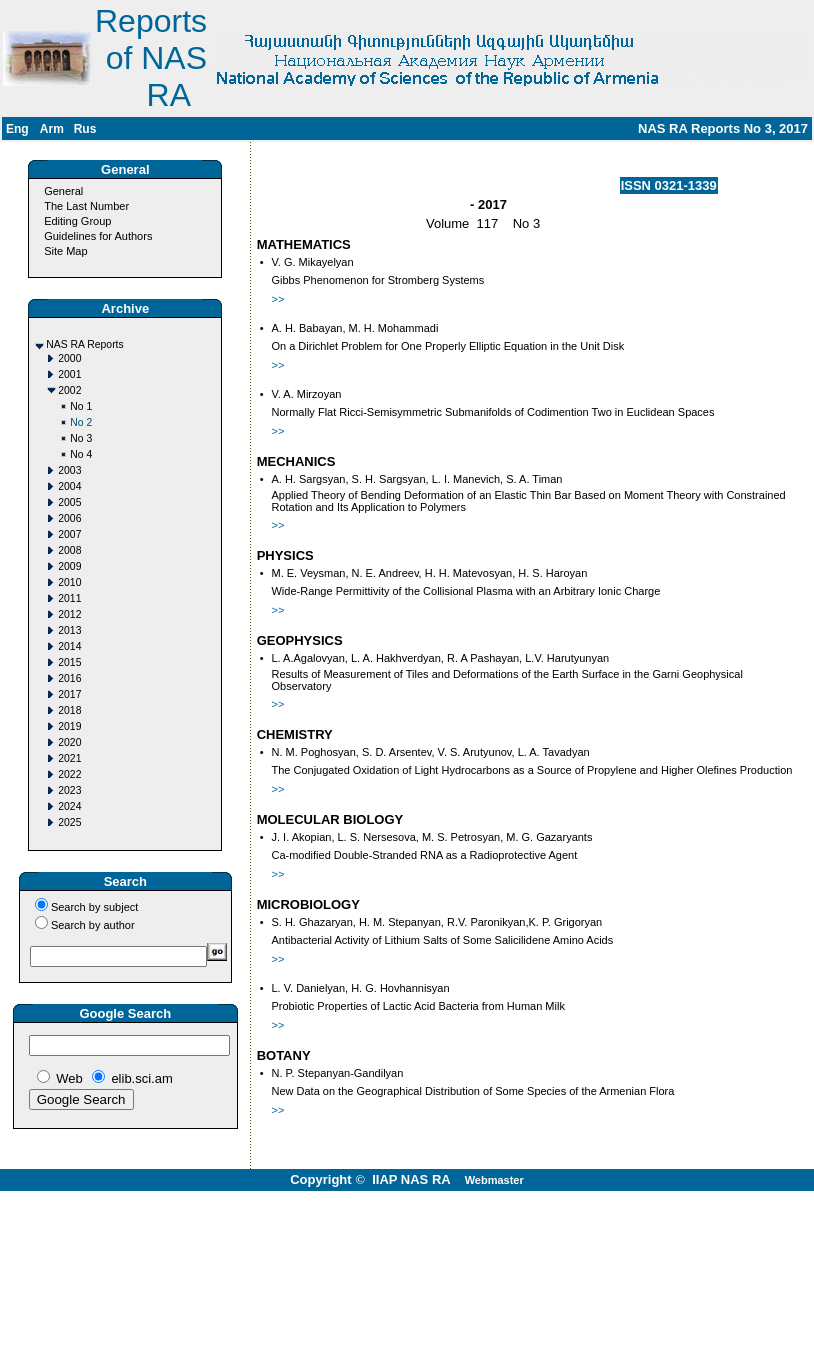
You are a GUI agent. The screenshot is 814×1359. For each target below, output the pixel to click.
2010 (69, 582)
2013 (69, 630)
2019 (69, 726)
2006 (69, 518)
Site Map (65, 251)
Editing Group (77, 221)
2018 (69, 710)
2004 (69, 486)
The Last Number (86, 206)
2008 (69, 550)
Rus (85, 129)
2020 (69, 742)
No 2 (81, 422)
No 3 (81, 438)
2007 (69, 534)
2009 (69, 566)
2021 (69, 758)
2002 (69, 390)
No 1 (81, 406)
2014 (69, 646)
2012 (69, 614)
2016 (69, 678)
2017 (69, 694)
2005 (69, 502)
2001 (69, 374)
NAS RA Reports (84, 344)
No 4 (81, 454)
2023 (69, 790)
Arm (52, 129)
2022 (69, 774)
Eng (17, 129)
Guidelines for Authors (98, 236)
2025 (69, 822)
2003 (69, 470)
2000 (69, 358)
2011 (69, 598)
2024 (69, 806)
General (63, 191)
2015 (69, 662)
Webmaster (494, 1180)
